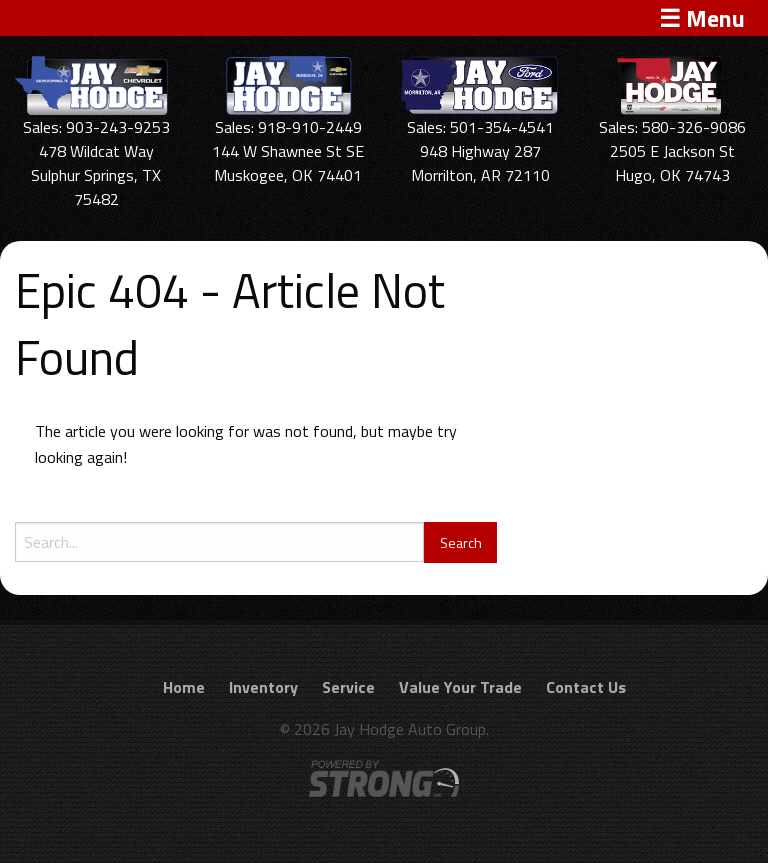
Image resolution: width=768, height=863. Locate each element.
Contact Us (586, 687)
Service (348, 687)
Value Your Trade (460, 687)
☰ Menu (702, 18)
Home (184, 687)
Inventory (263, 687)
